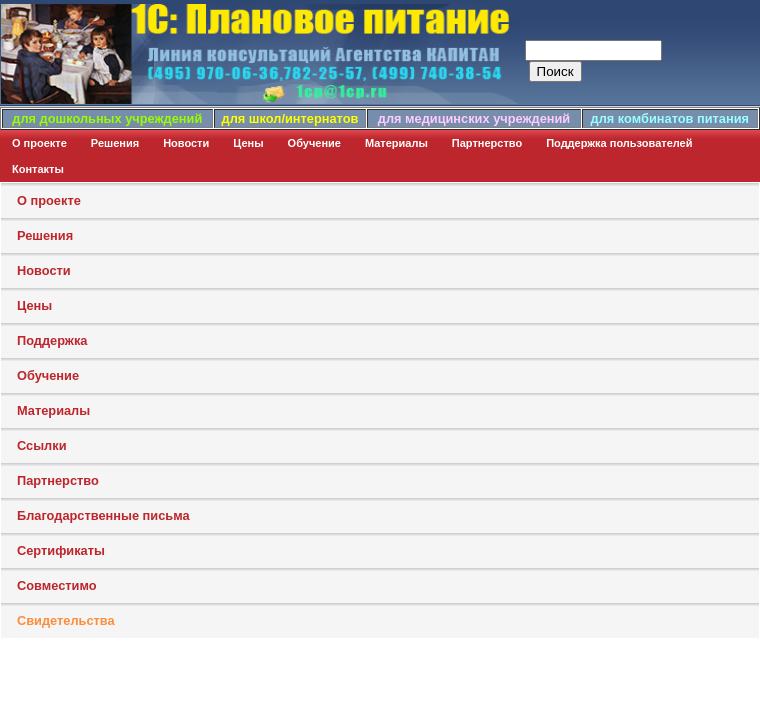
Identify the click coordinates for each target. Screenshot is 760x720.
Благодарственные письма (103, 515)
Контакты (38, 169)
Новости (186, 143)
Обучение (314, 143)
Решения (115, 143)
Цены (248, 143)
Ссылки (42, 445)
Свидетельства (66, 620)
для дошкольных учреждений (107, 118)
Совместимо (57, 585)
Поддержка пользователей (619, 143)
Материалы (396, 143)
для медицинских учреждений (474, 118)
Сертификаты (61, 550)
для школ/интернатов (290, 118)
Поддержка (52, 340)
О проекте (39, 143)
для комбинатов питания (670, 118)
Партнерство (487, 143)
